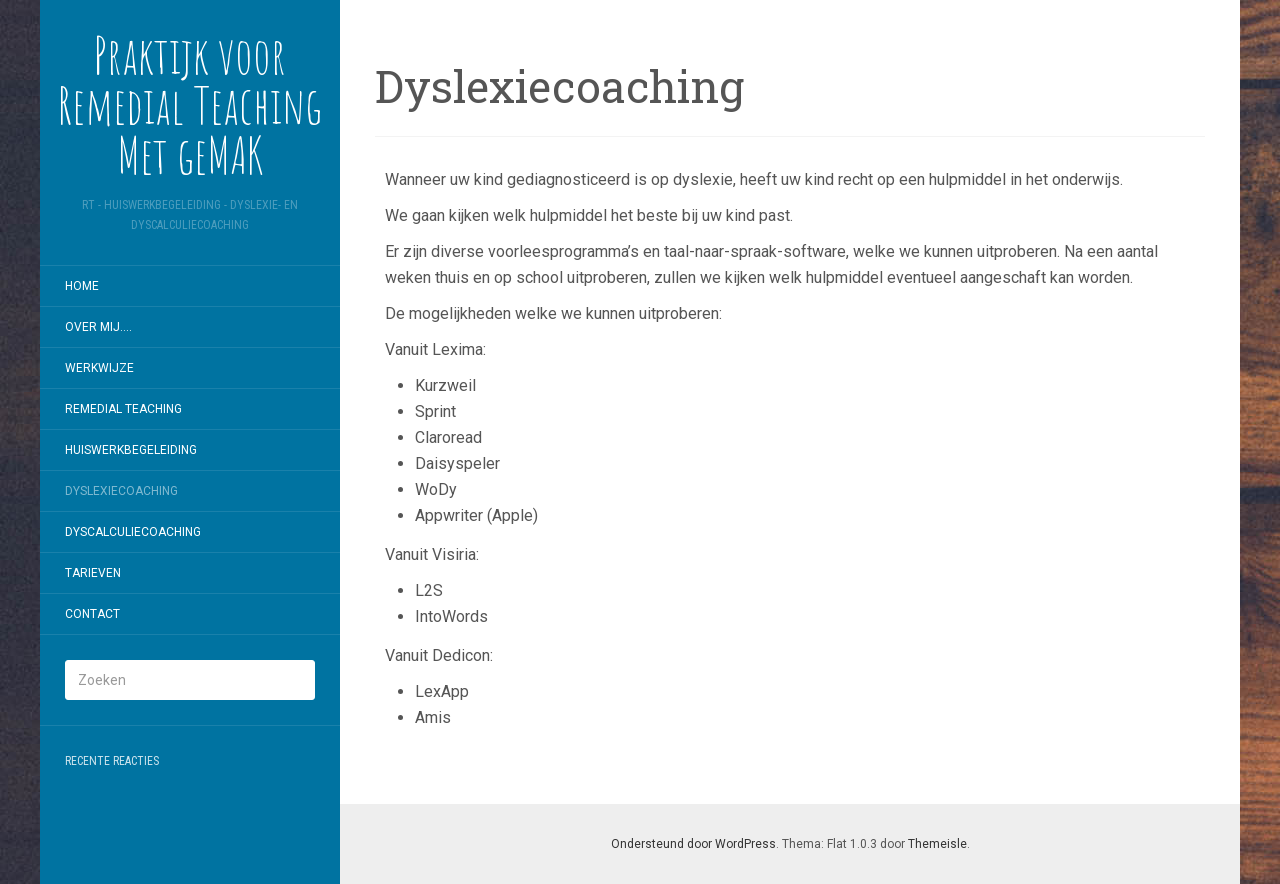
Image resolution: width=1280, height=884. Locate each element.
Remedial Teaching (123, 409)
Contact (92, 614)
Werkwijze (99, 368)
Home (82, 286)
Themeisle (937, 844)
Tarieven (93, 573)
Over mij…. (98, 327)
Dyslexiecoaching (121, 491)
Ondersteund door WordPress (693, 844)
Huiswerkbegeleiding (131, 450)
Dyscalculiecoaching (133, 532)
